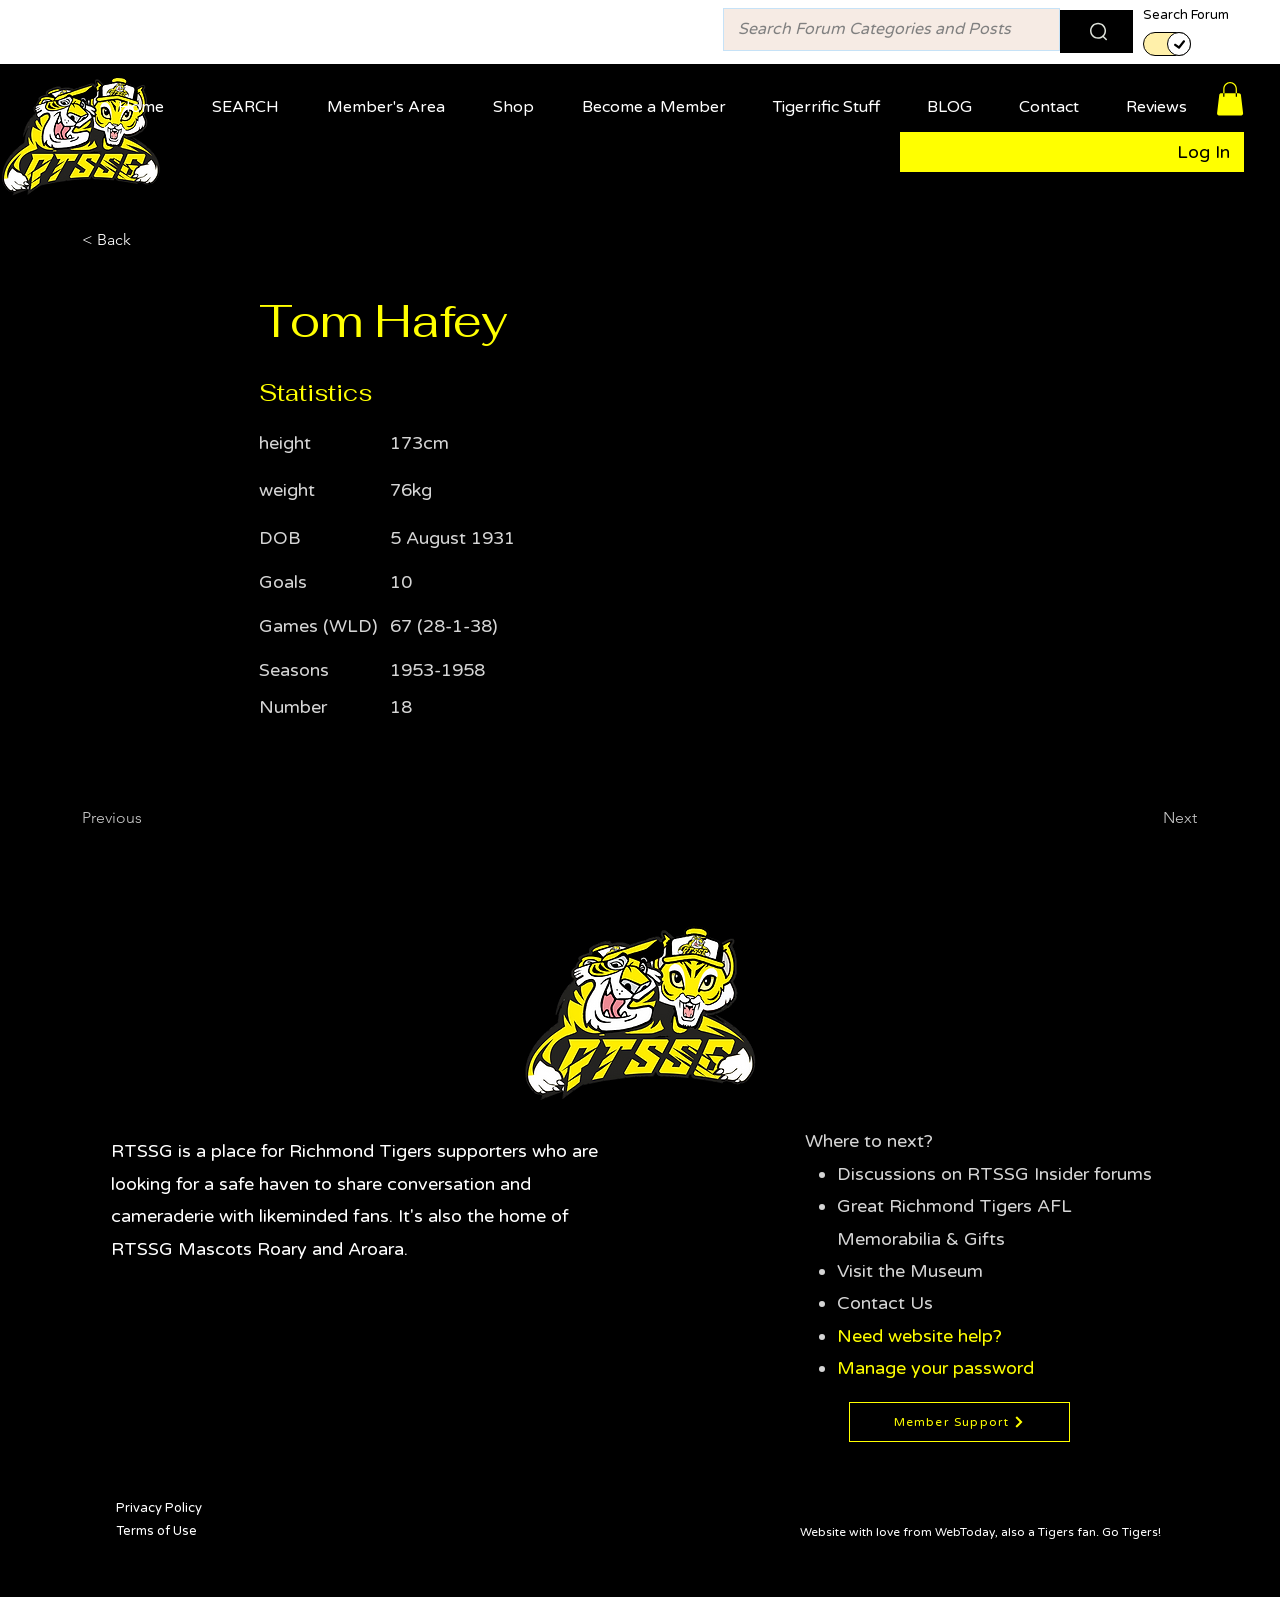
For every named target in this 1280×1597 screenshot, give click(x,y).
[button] (392, 98)
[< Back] (148, 240)
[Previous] (148, 818)
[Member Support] (959, 1422)
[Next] (1147, 818)
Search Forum (1186, 15)
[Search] (1096, 31)
